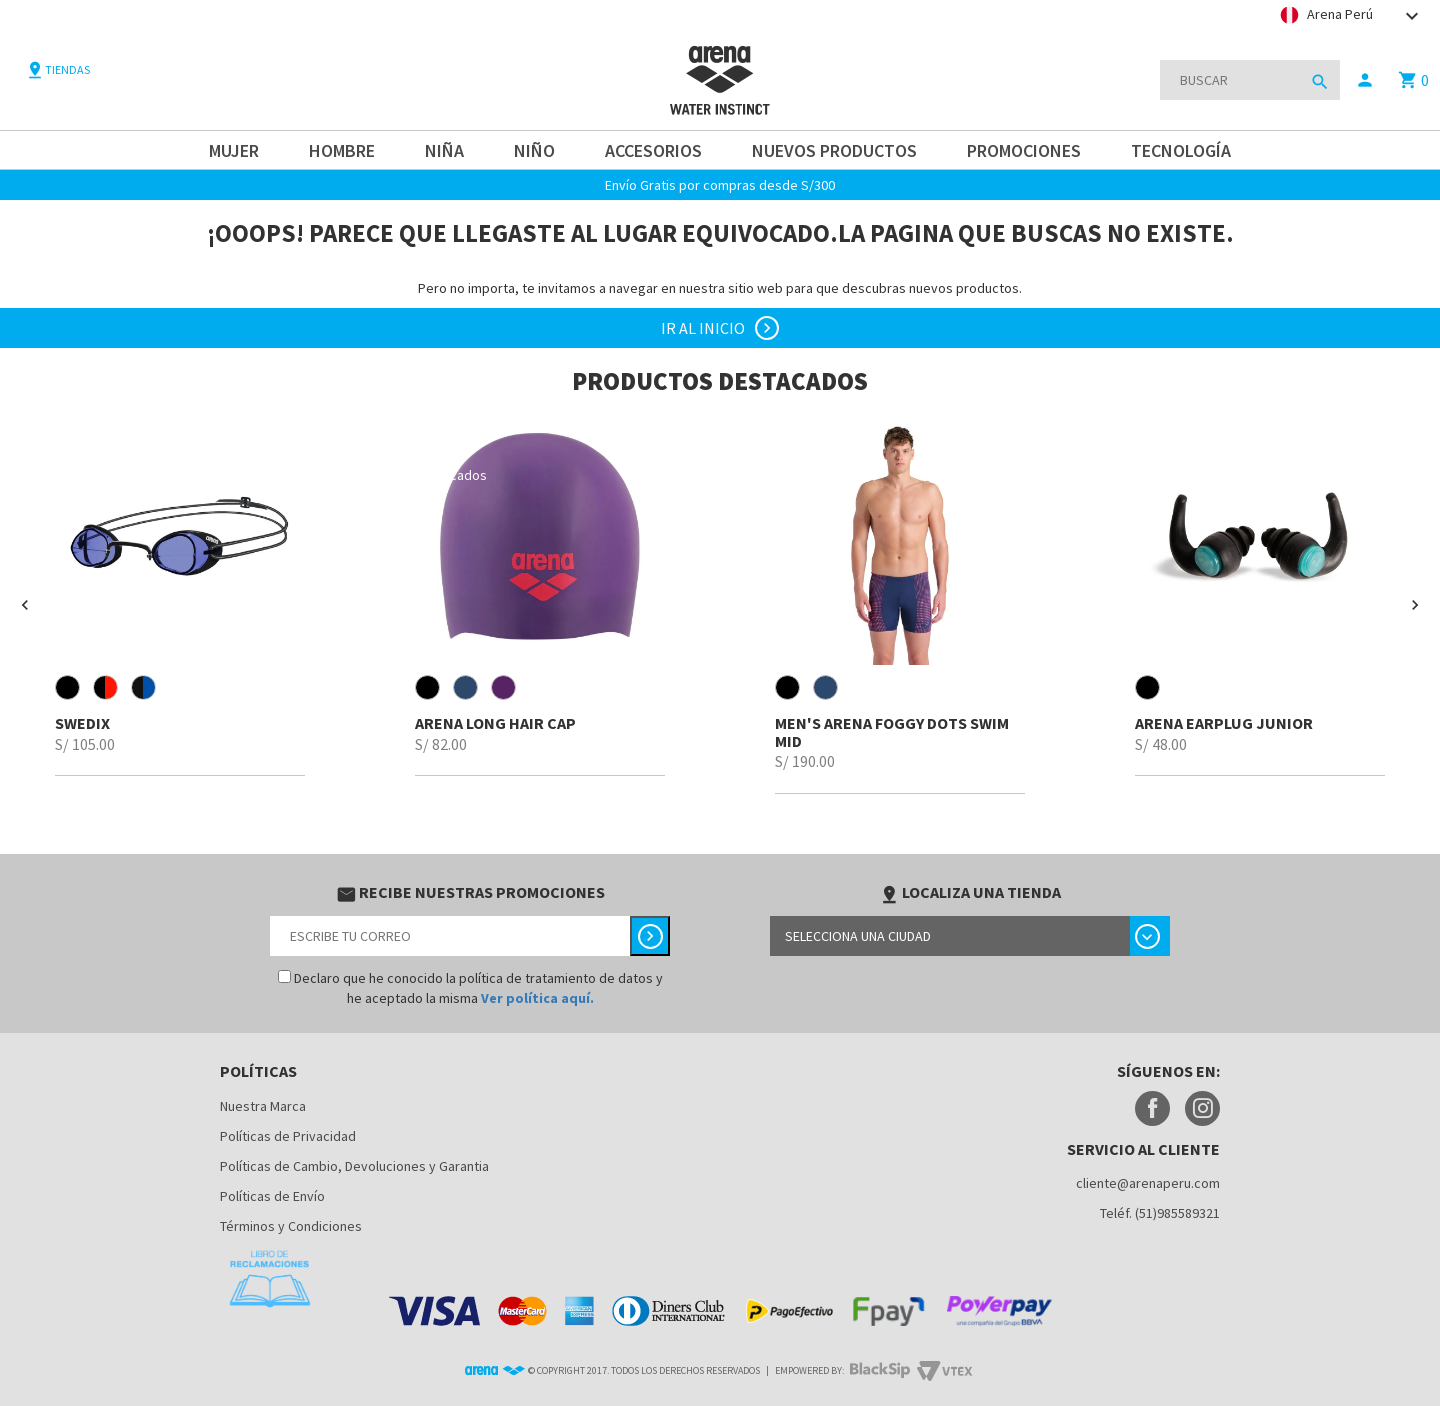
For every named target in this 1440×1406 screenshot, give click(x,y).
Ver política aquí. (537, 998)
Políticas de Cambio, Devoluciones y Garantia (354, 1166)
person (1365, 80)
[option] (180, 595)
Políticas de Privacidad (288, 1136)
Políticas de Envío (272, 1196)
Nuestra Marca (263, 1106)
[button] (25, 605)
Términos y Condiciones (291, 1226)
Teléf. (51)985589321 (1160, 1213)
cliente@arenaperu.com (1148, 1183)
